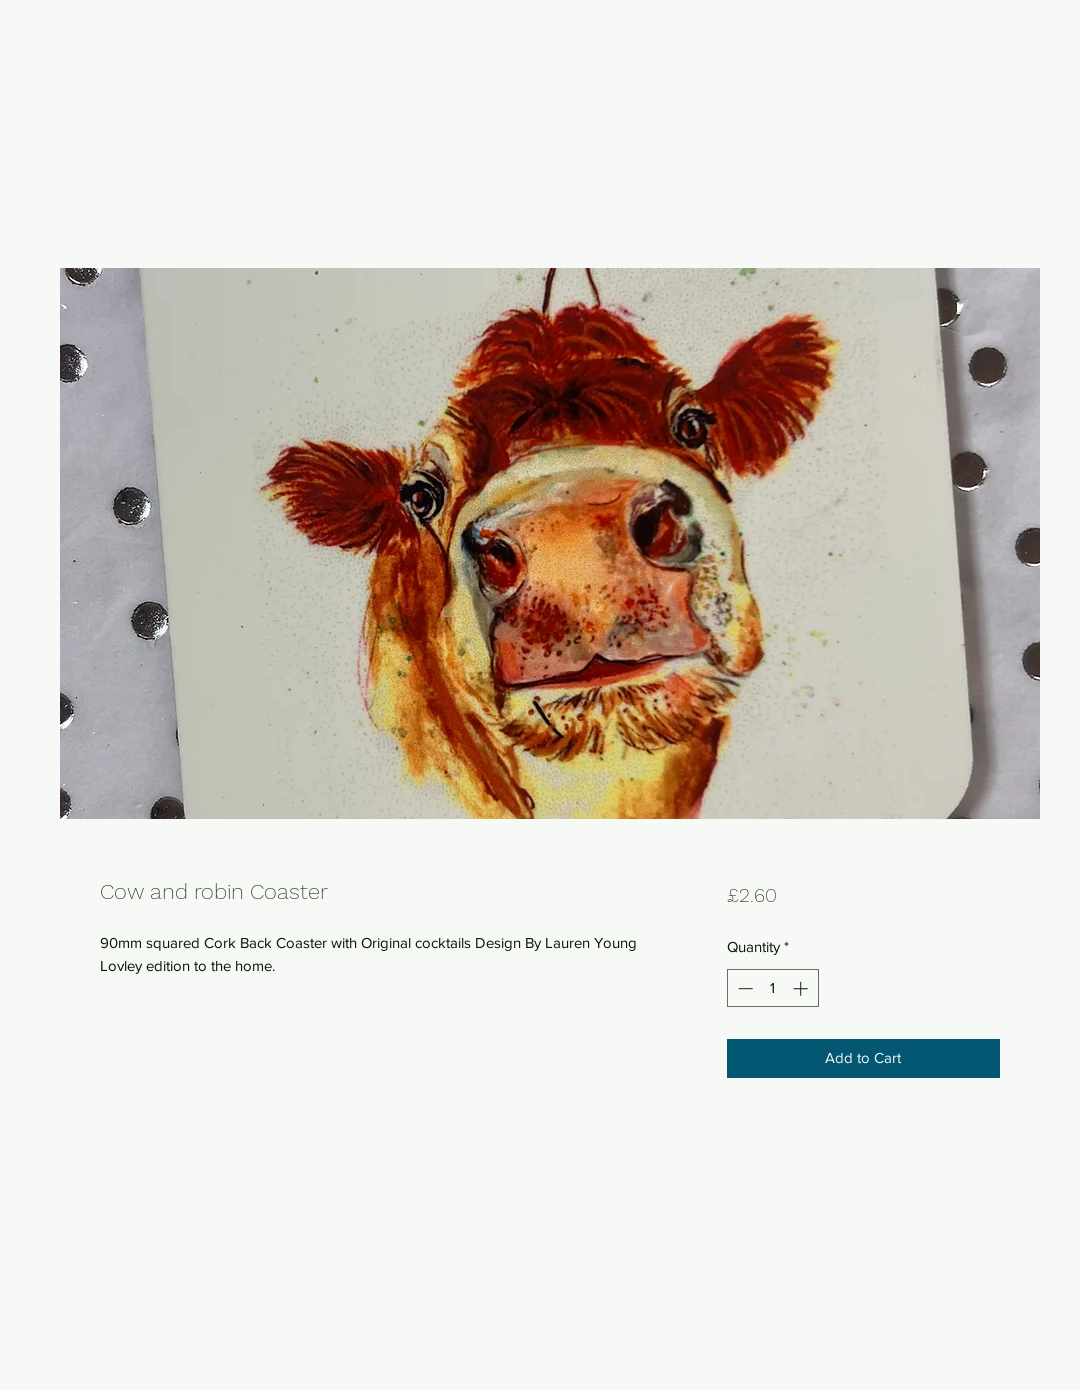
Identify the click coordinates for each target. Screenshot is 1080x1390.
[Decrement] (743, 988)
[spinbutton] (772, 988)
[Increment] (802, 988)
